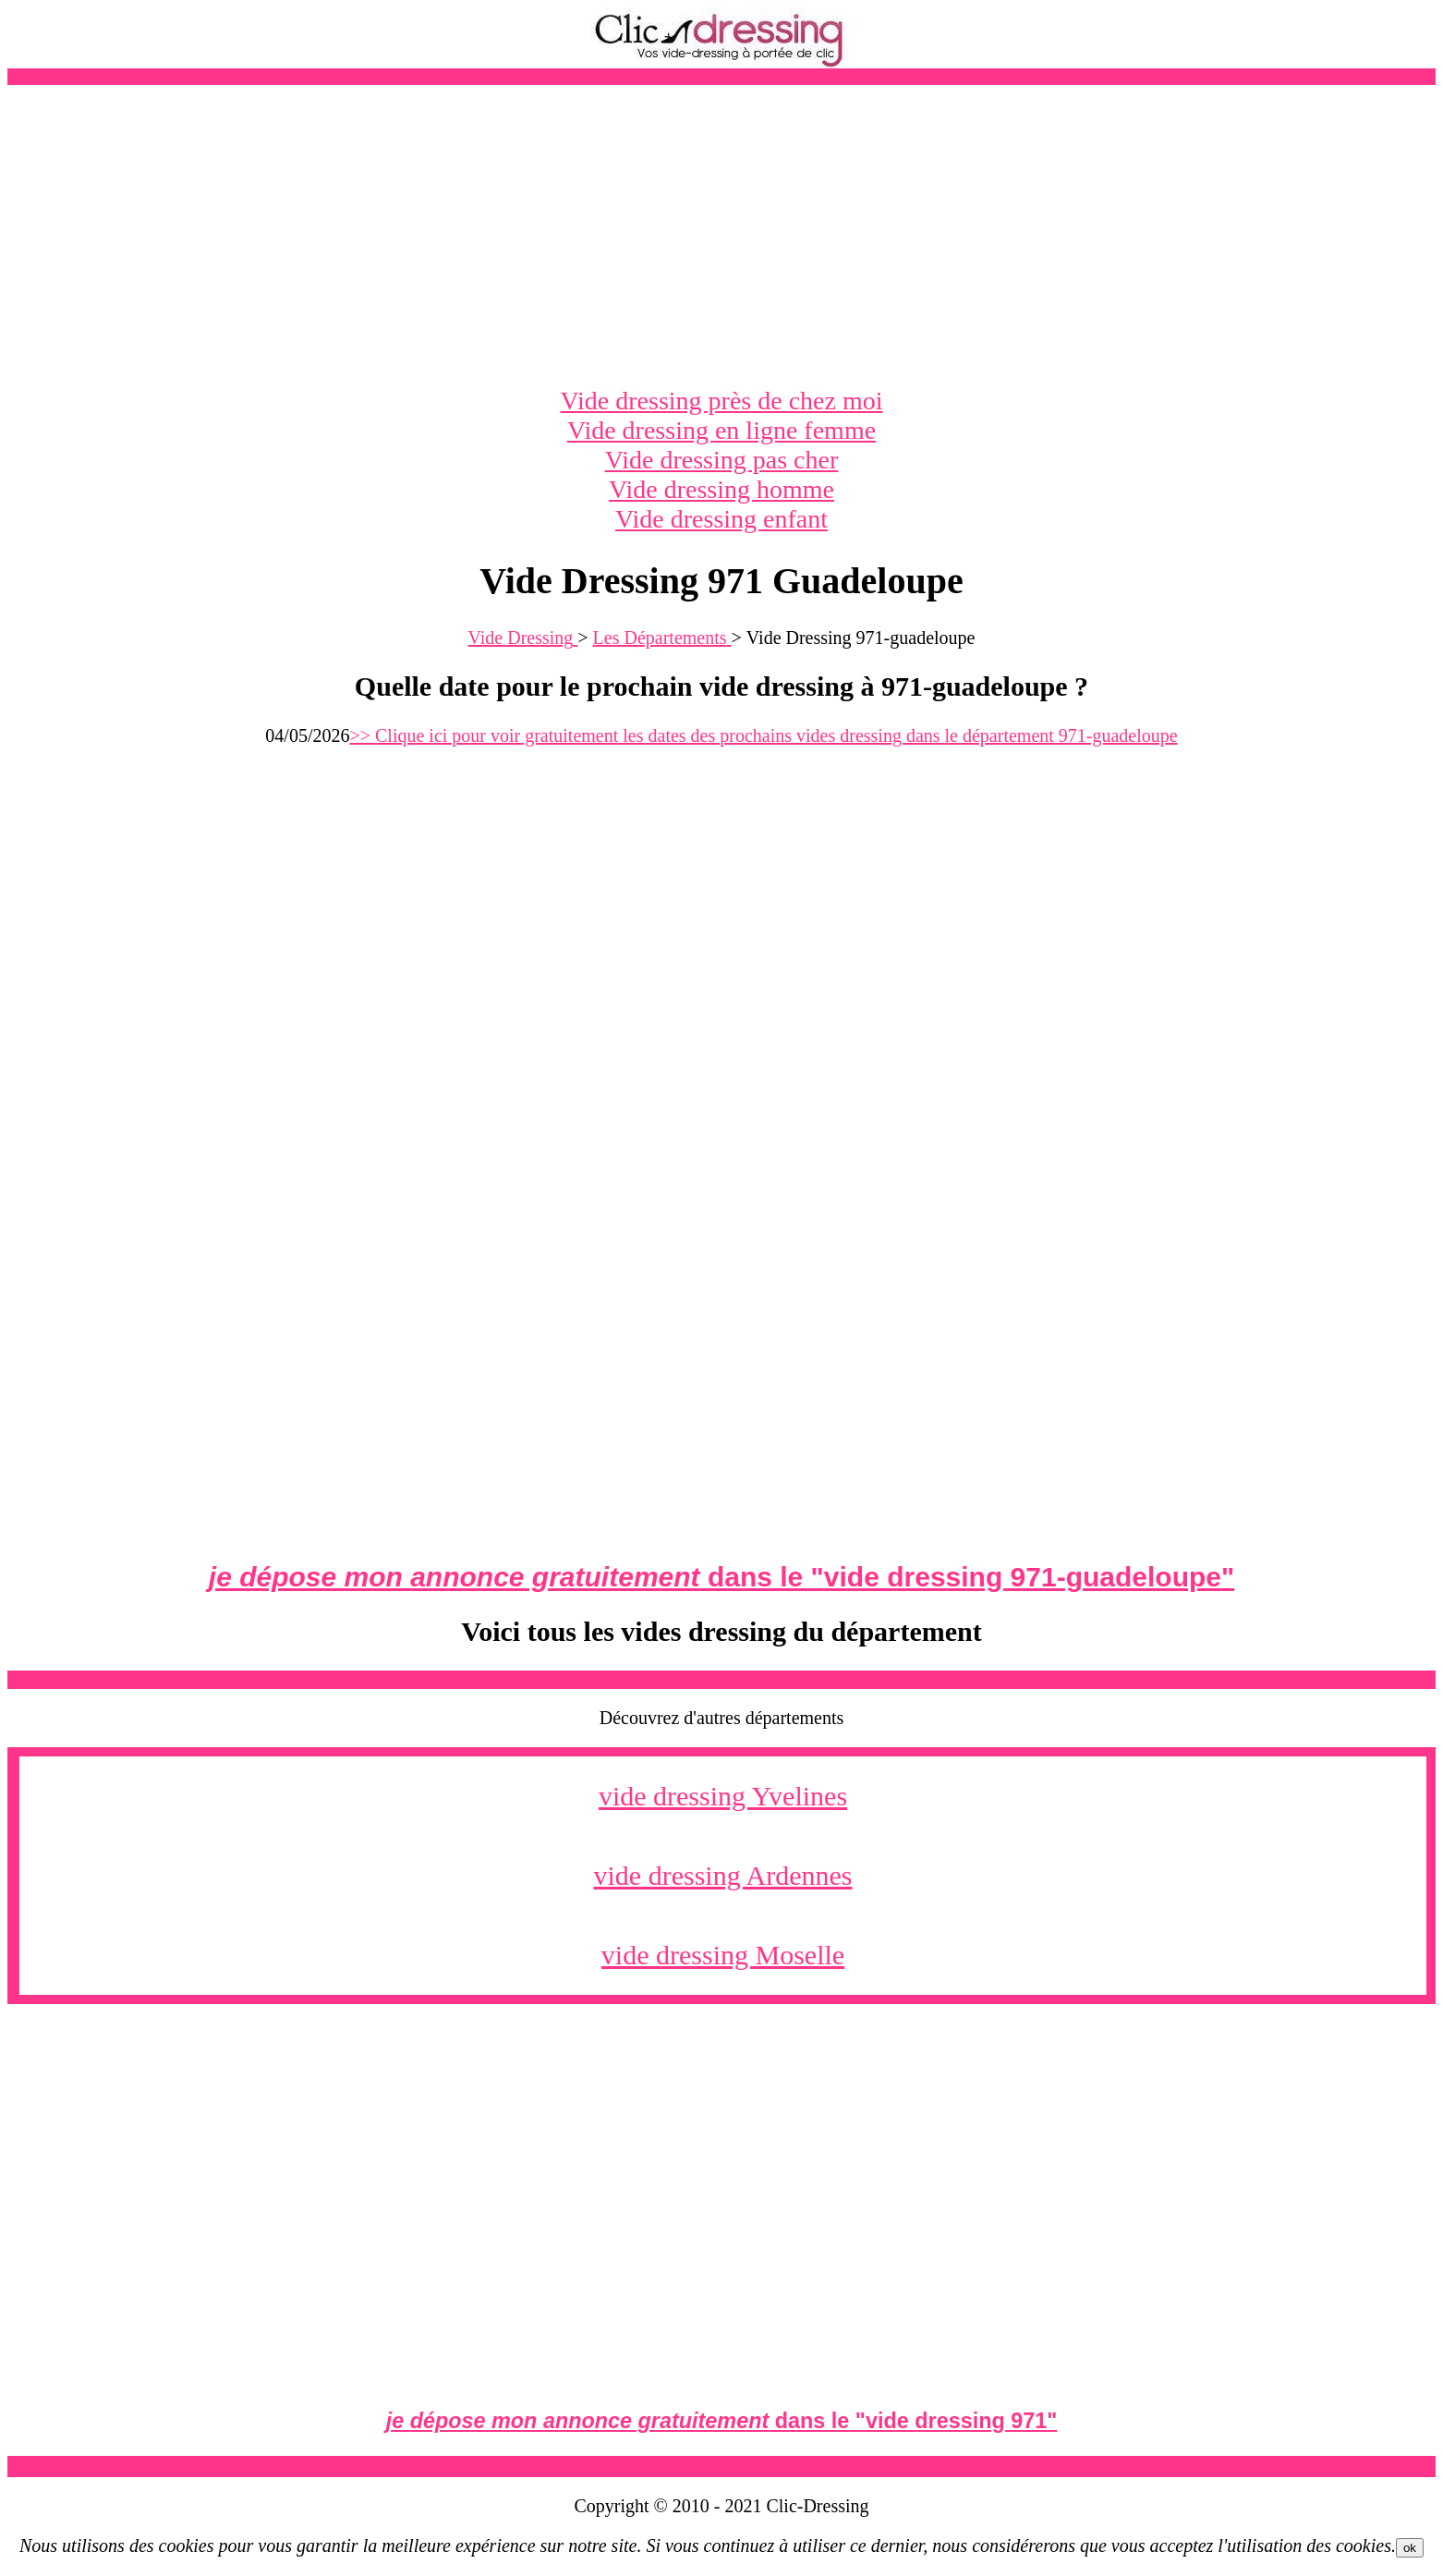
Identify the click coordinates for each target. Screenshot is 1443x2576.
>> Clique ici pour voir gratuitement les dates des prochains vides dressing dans (763, 735)
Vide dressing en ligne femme (721, 430)
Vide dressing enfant (721, 518)
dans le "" (721, 1576)
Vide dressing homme (721, 489)
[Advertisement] (721, 235)
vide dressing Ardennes (723, 1875)
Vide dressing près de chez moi (722, 400)
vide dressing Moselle (722, 1954)
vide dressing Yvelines (723, 1795)
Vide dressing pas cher (722, 459)
